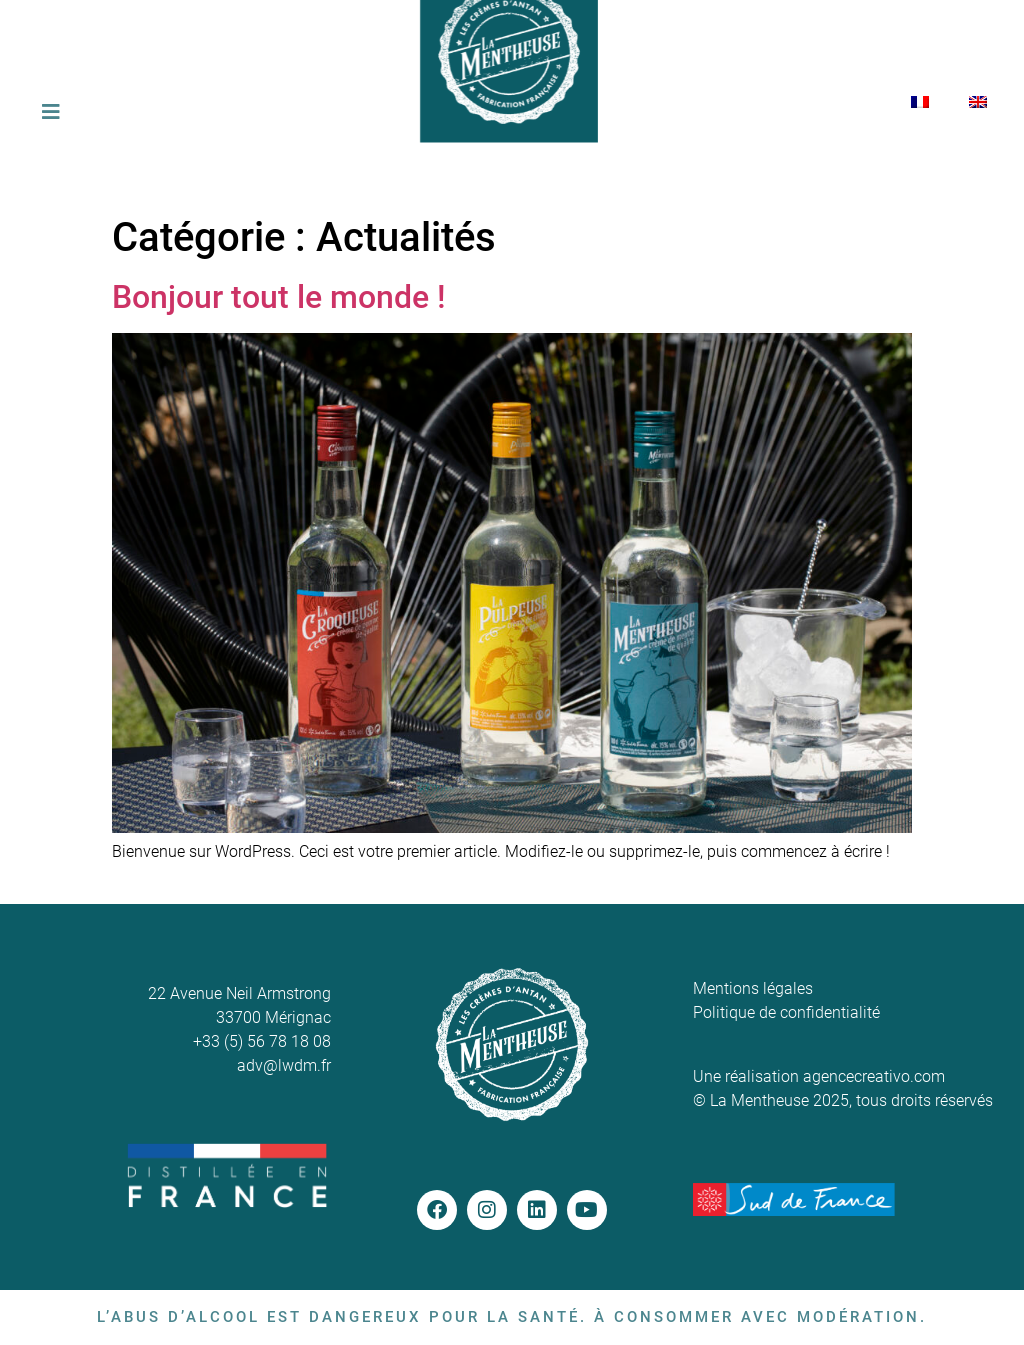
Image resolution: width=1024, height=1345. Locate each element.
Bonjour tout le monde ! (279, 297)
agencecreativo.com (874, 1076)
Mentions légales (753, 988)
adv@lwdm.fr (284, 1065)
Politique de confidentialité (786, 1012)
